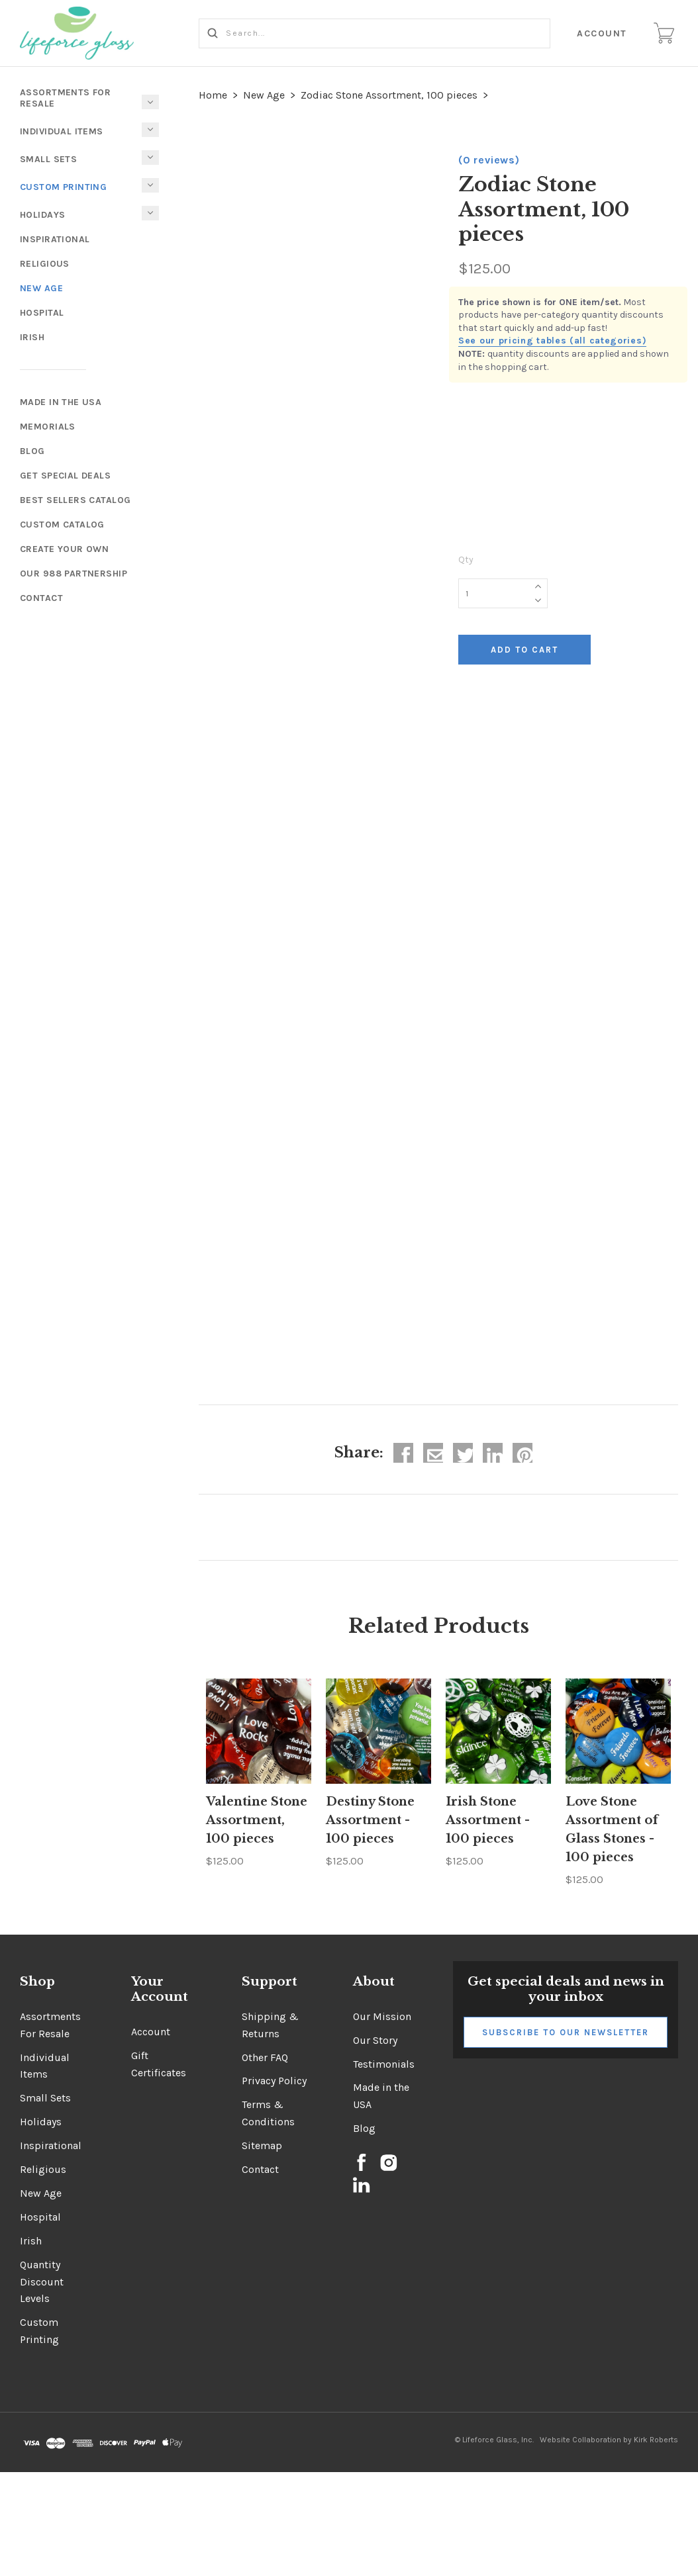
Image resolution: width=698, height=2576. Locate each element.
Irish (32, 337)
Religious (45, 263)
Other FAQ (265, 2057)
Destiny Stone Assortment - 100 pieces (370, 1820)
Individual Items (61, 131)
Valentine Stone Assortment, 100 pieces (256, 1820)
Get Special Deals (65, 475)
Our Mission (382, 2016)
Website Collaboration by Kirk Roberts (609, 2439)
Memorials (47, 426)
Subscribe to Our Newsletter (565, 2032)
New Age (41, 288)
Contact (41, 598)
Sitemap (262, 2145)
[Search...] (375, 33)
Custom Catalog (62, 524)
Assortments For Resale (65, 98)
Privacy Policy (274, 2080)
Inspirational (54, 239)
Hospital (42, 312)
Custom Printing (63, 187)
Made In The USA (60, 402)
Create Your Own (64, 549)
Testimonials (384, 2064)
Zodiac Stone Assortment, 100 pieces (389, 95)
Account (602, 33)
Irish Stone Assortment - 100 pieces (488, 1820)
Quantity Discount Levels (42, 2281)
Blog (32, 451)
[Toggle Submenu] (150, 185)
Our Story (375, 2040)
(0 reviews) (489, 160)
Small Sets (48, 159)
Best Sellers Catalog (75, 500)
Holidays (42, 214)
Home (213, 95)
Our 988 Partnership (73, 573)
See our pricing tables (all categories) (552, 340)
